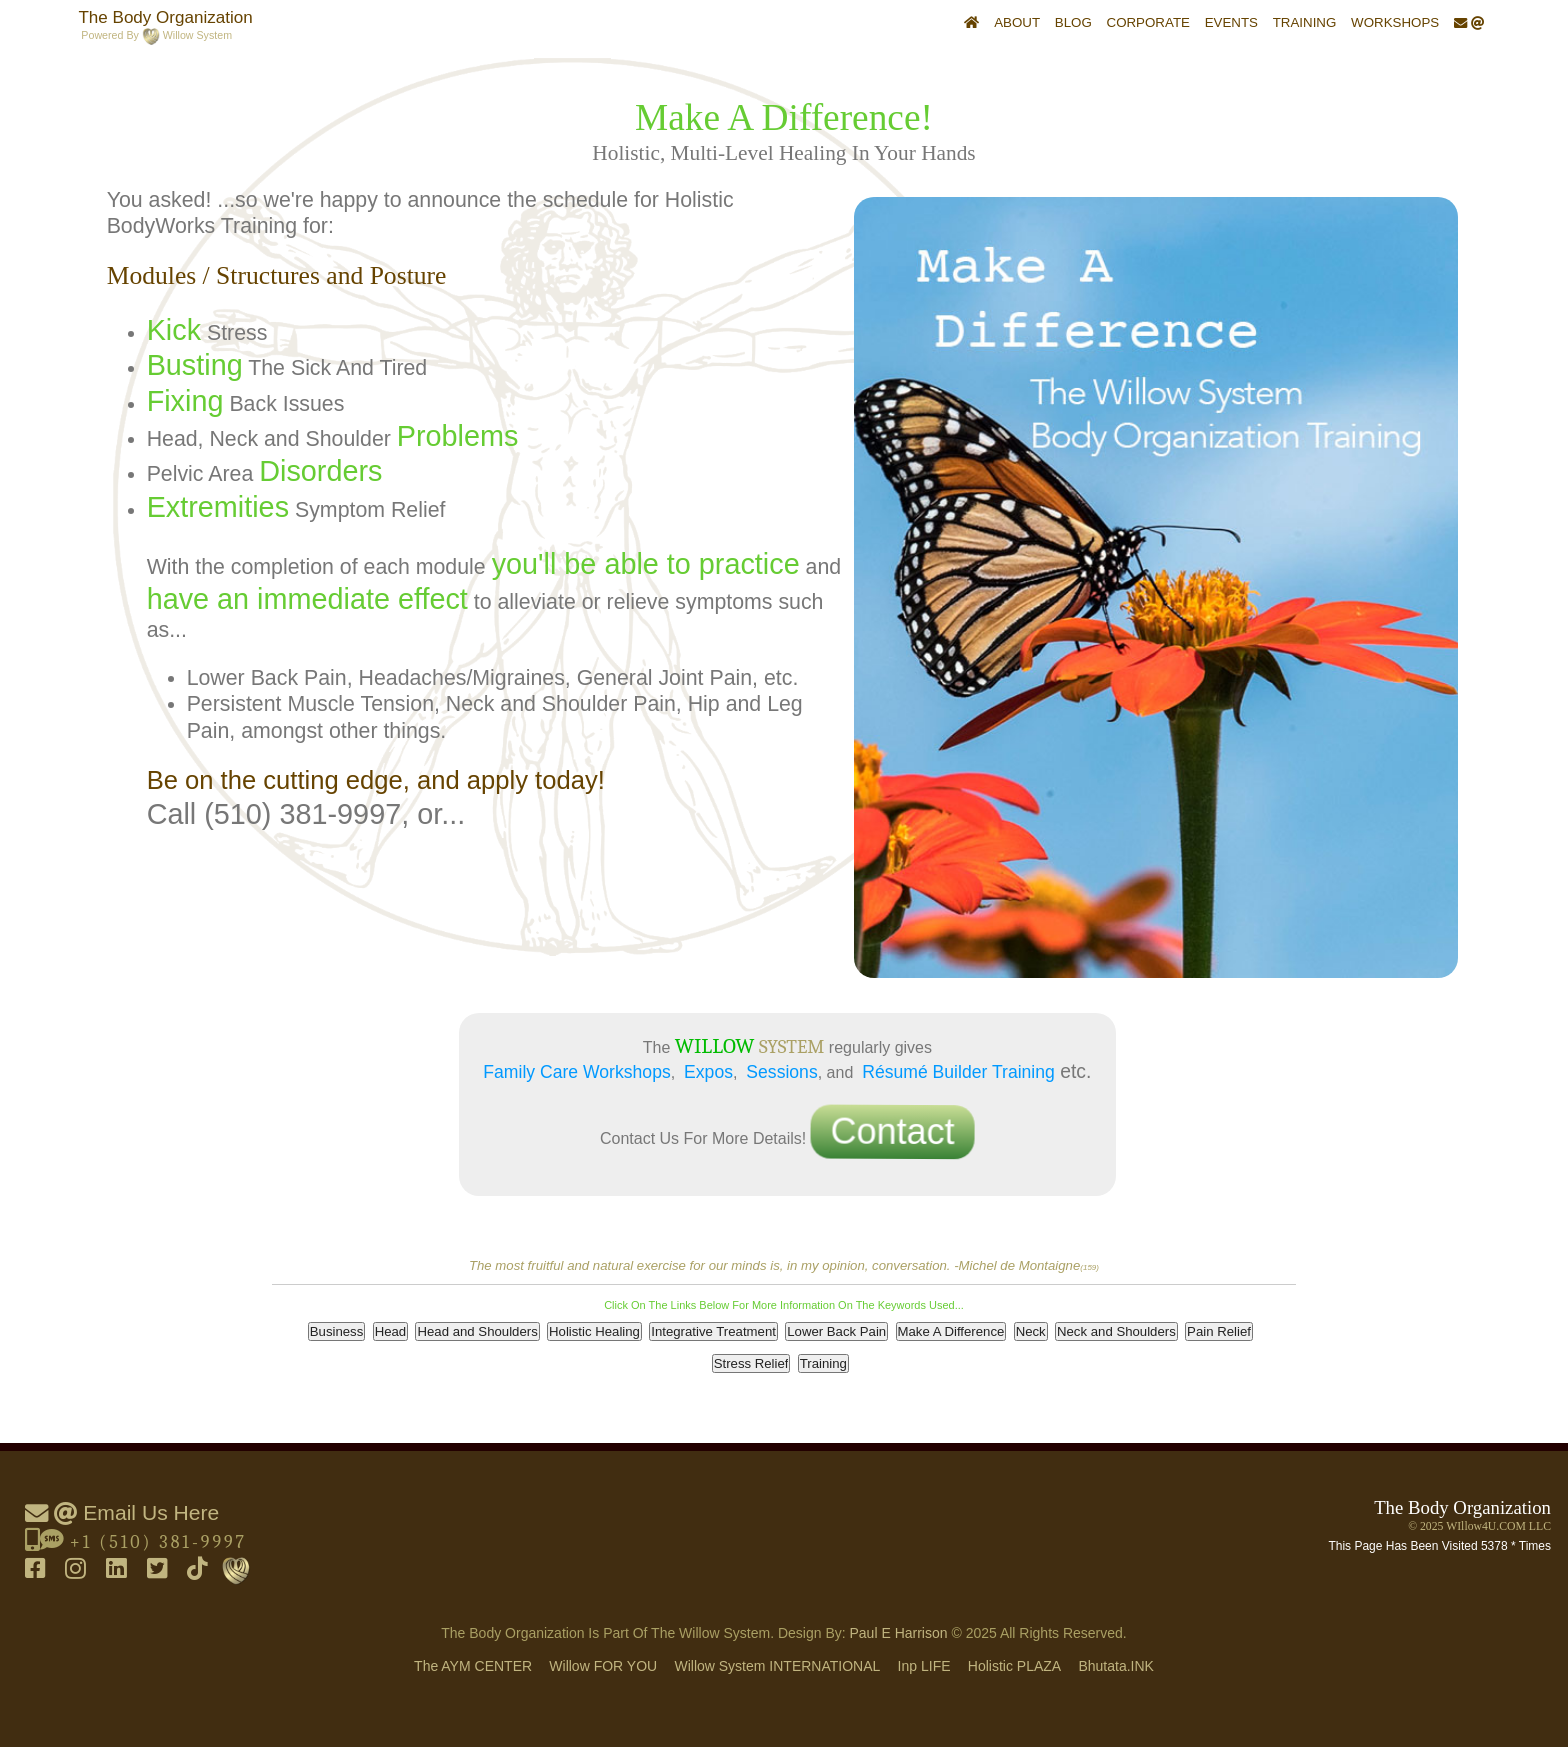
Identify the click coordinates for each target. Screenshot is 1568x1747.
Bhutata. (1116, 1666)
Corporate (1148, 22)
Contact (892, 1132)
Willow (603, 1666)
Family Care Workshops (576, 1072)
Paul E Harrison (899, 1633)
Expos (708, 1072)
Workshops (1395, 22)
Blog (1073, 22)
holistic (1014, 1666)
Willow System (777, 1666)
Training (1305, 22)
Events (1231, 22)
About (1017, 22)
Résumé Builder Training (958, 1072)
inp (924, 1666)
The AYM (473, 1666)
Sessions (781, 1072)
